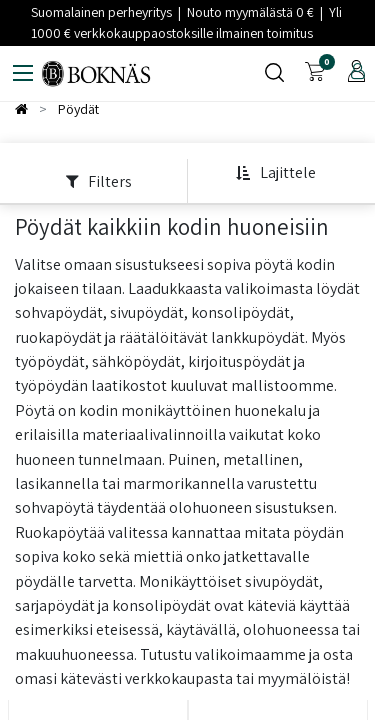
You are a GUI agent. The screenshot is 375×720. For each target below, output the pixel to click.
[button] (275, 173)
